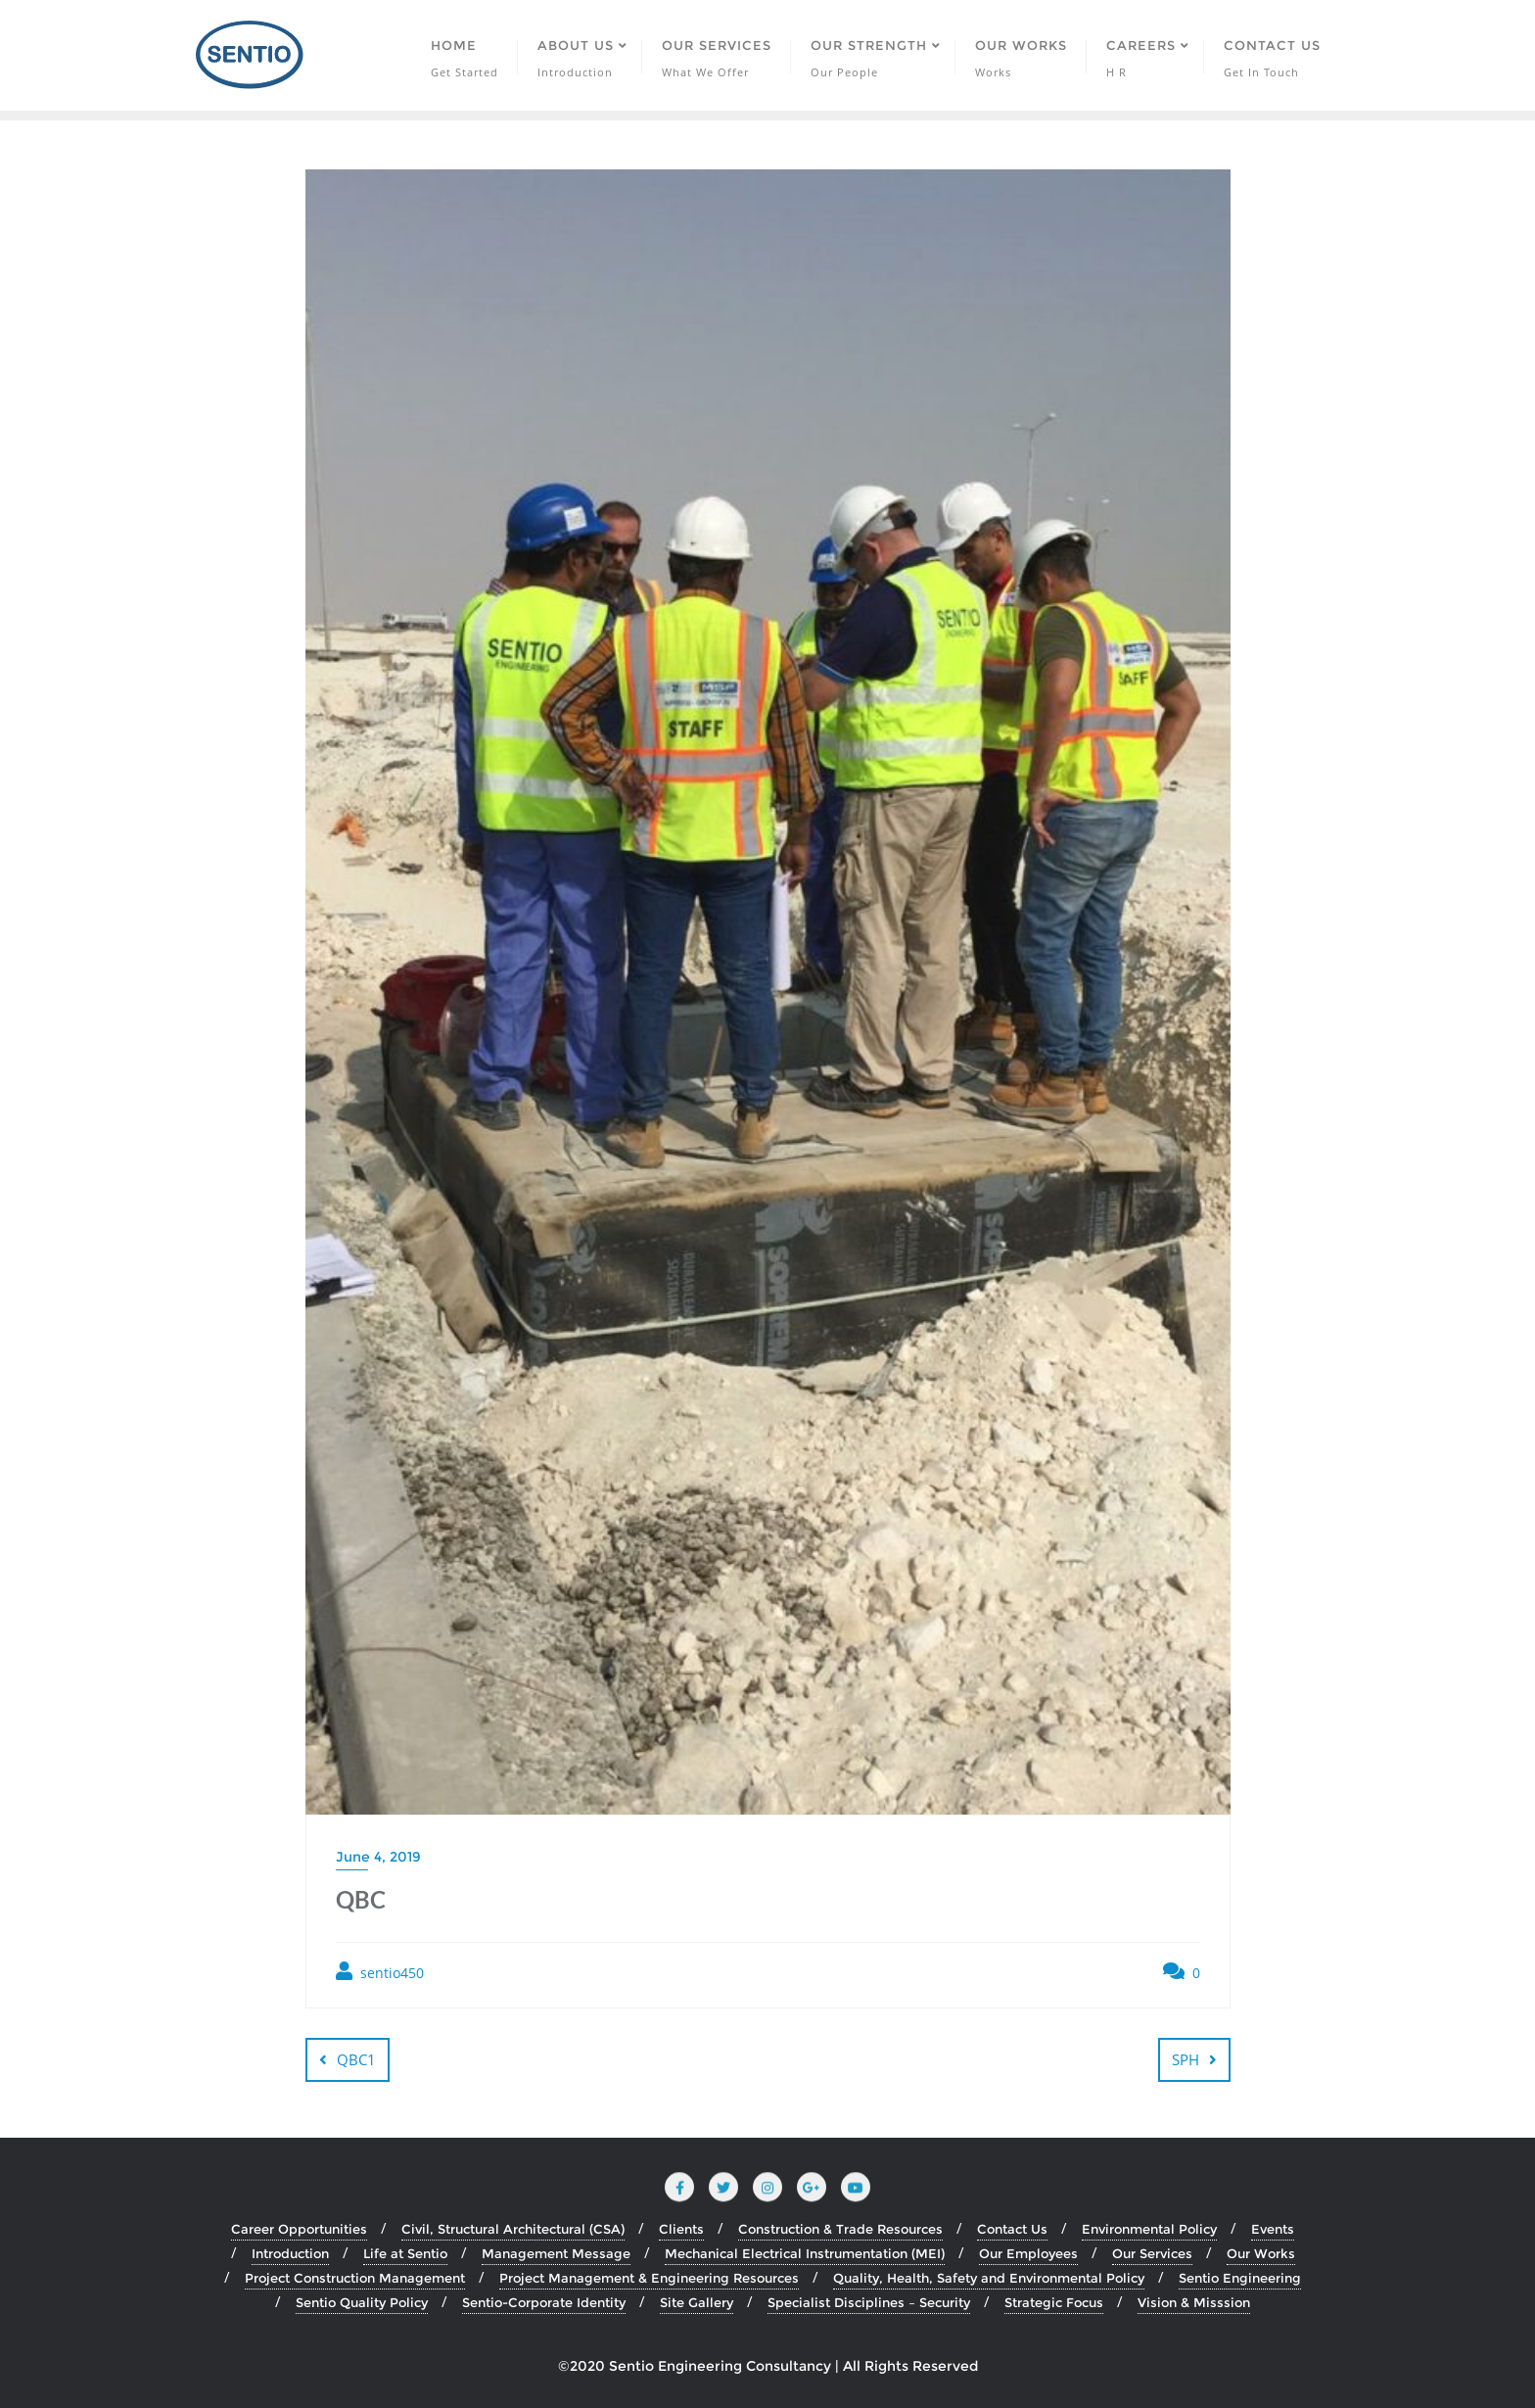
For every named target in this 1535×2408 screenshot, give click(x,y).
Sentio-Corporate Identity (544, 2302)
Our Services (1152, 2253)
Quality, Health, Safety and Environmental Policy (988, 2278)
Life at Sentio (405, 2253)
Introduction (290, 2253)
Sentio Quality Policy (362, 2302)
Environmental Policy (1149, 2229)
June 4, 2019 (378, 1856)
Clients (681, 2229)
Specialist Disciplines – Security (869, 2302)
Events (1272, 2229)
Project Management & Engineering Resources (649, 2278)
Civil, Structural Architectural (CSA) (513, 2229)
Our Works (1261, 2253)
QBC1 (356, 2059)
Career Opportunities (299, 2229)
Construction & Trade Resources (840, 2229)
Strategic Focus (1053, 2302)
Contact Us (1012, 2229)
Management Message (556, 2253)
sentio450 (380, 1971)
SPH (1185, 2059)
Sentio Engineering (1240, 2278)
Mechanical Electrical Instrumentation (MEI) (805, 2253)
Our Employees (1028, 2253)
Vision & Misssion (1194, 2302)
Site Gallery (696, 2302)
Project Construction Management (355, 2278)
